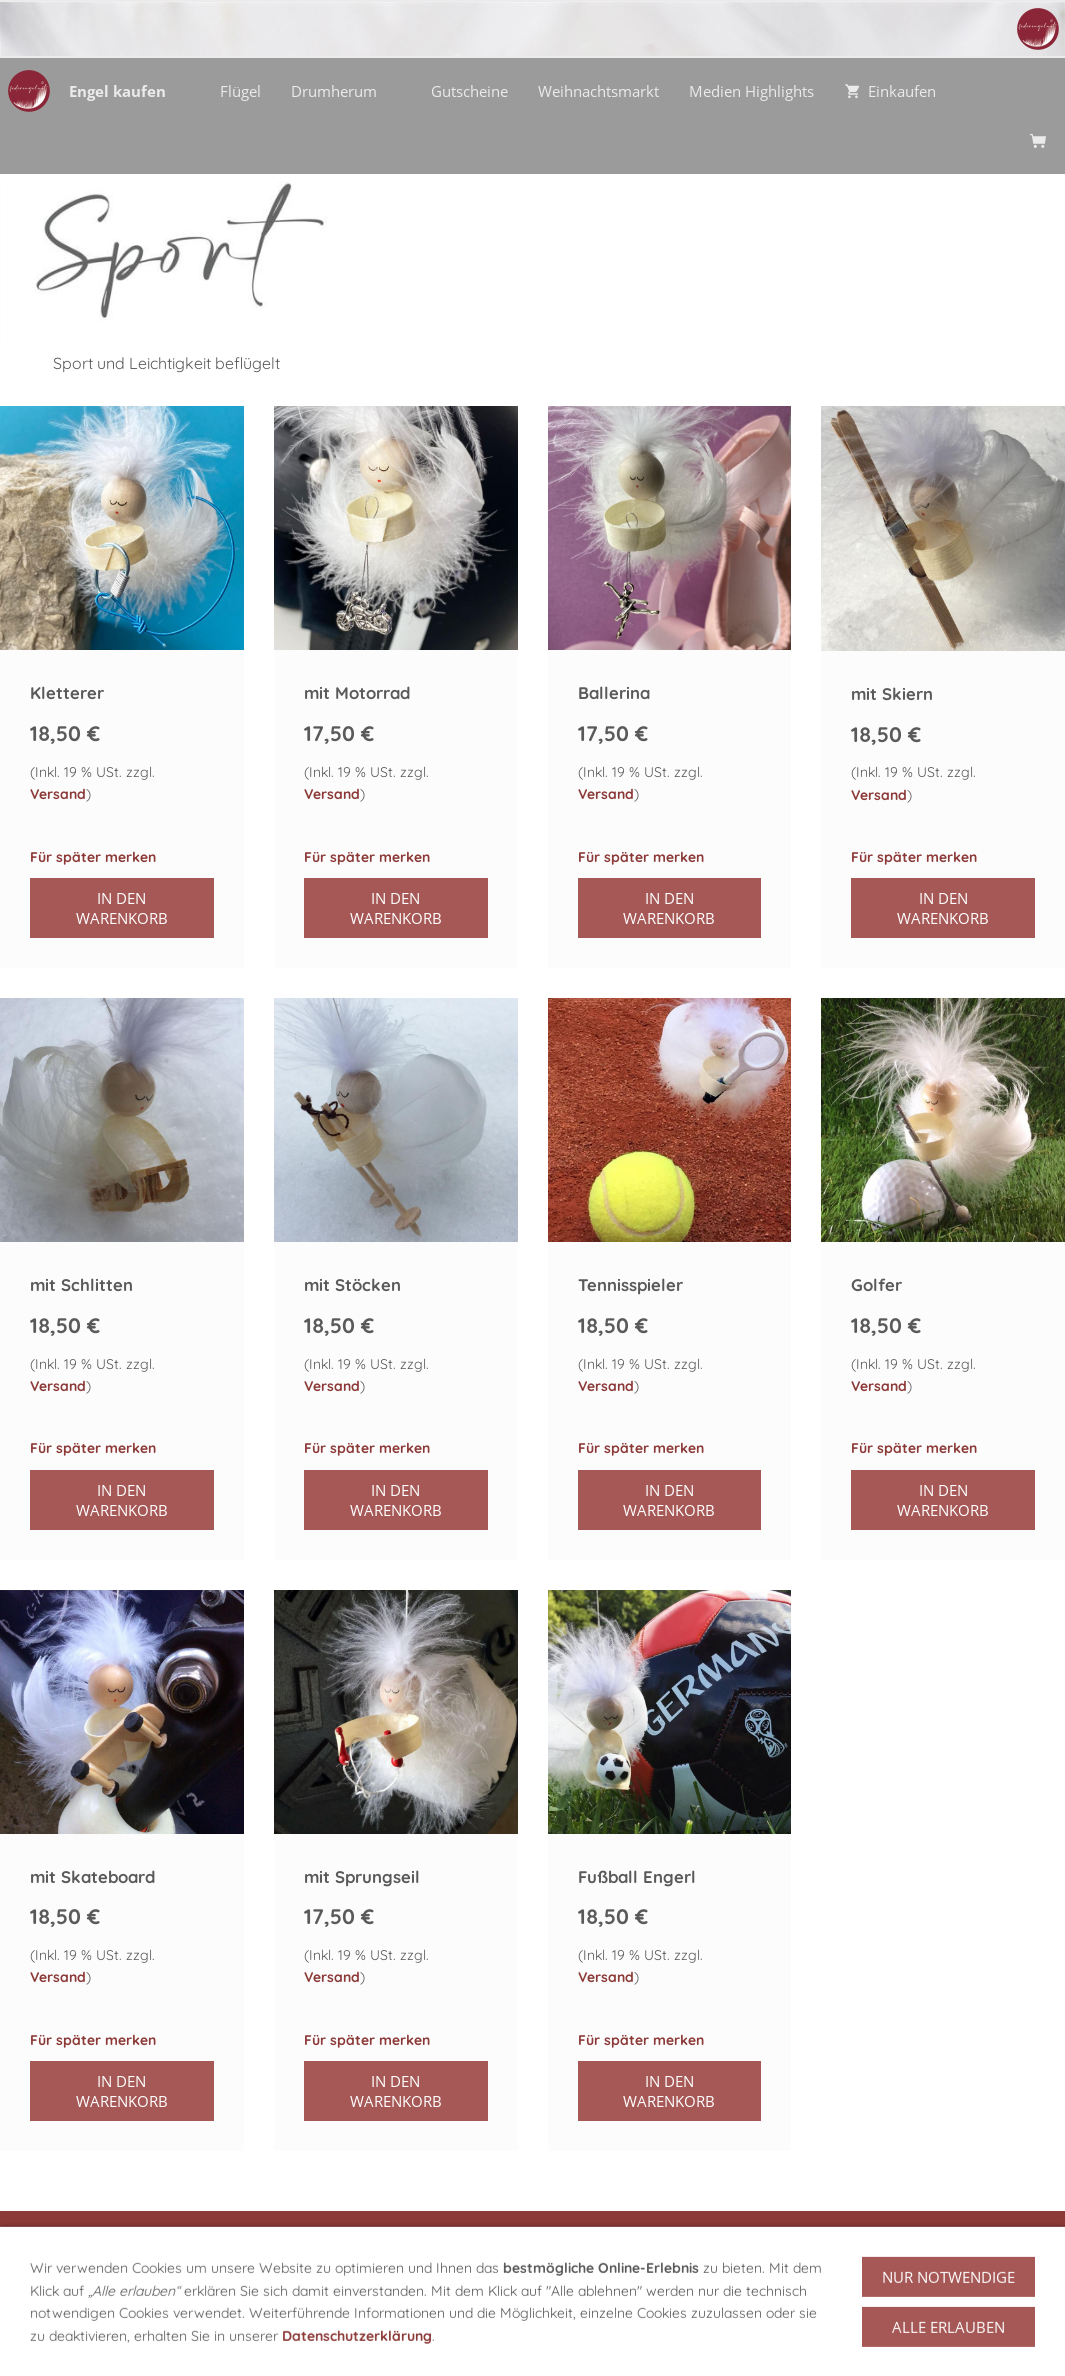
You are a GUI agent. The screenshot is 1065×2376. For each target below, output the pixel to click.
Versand (58, 794)
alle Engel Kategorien (128, 2261)
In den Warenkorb (122, 908)
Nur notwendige (948, 2340)
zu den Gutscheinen (946, 2261)
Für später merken (93, 857)
